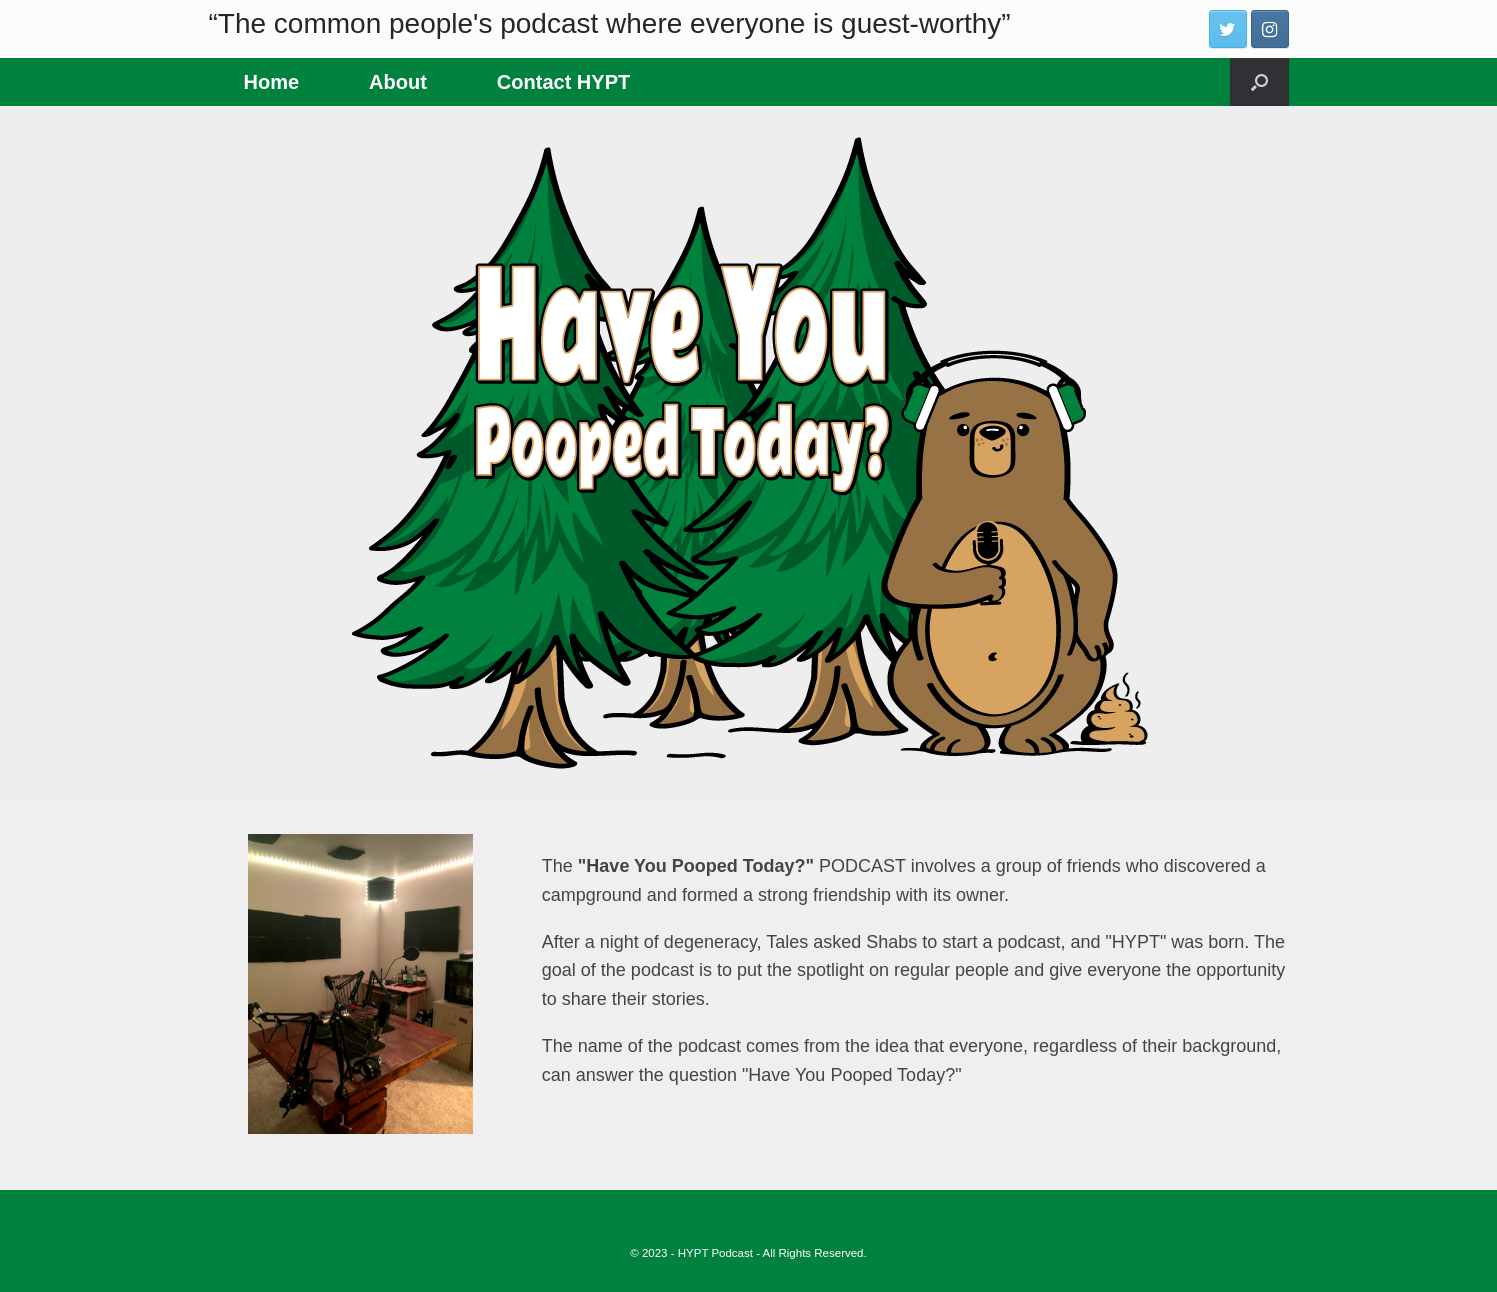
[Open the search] (1259, 82)
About (398, 82)
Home (272, 82)
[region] (749, 452)
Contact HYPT (563, 82)
